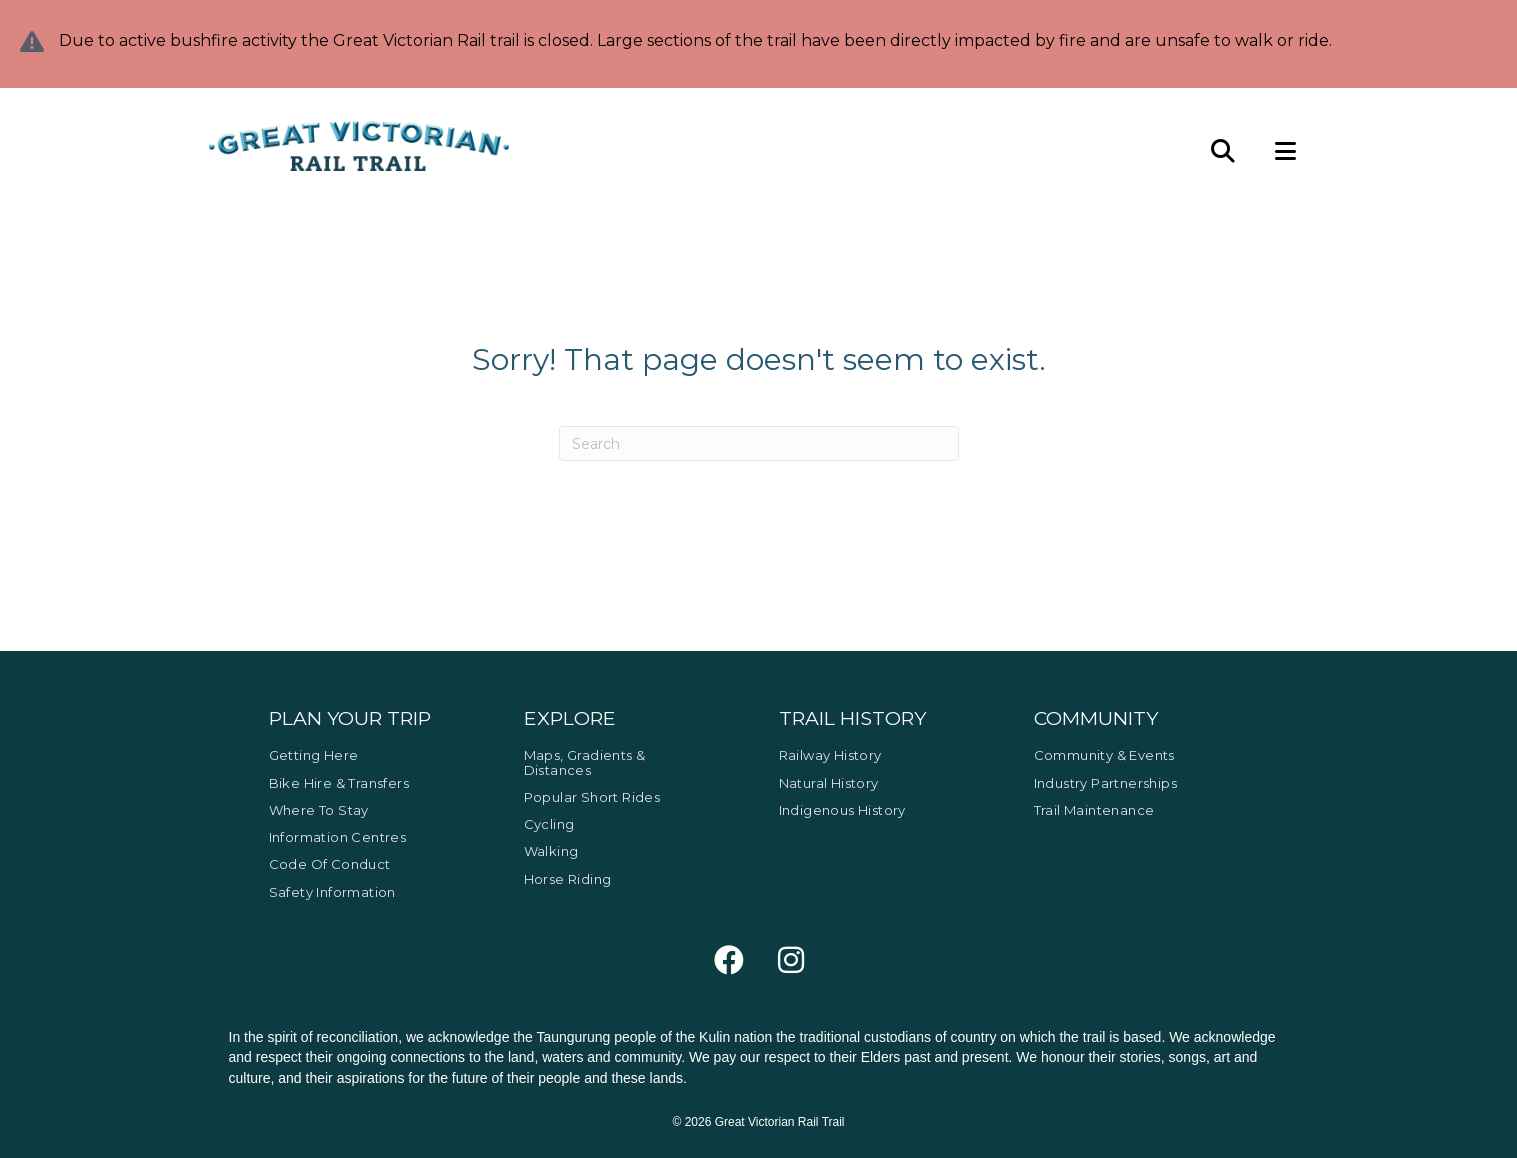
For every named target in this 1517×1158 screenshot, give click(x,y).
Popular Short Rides (592, 797)
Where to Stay (319, 810)
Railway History (830, 755)
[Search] (759, 443)
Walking (551, 851)
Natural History (829, 783)
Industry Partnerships (1105, 783)
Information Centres (338, 837)
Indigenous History (842, 810)
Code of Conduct (330, 864)
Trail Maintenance (1094, 810)
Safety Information (332, 892)
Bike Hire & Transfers (339, 783)
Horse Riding (568, 879)
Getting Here (314, 755)
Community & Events (1104, 755)
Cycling (549, 824)
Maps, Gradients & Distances (585, 762)
